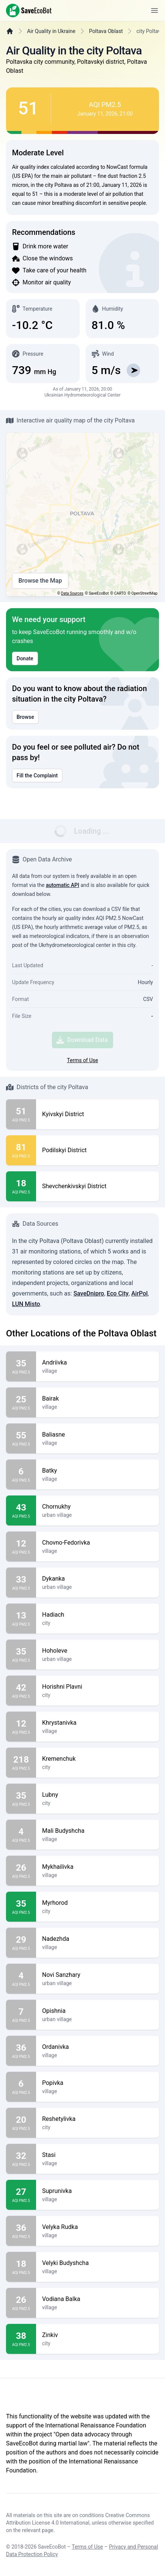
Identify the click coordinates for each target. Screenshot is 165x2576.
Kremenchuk (97, 1758)
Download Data (81, 1040)
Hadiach (97, 1614)
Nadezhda (97, 1938)
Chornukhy (97, 1506)
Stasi (97, 2155)
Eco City (118, 1293)
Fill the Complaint (37, 775)
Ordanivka (97, 2046)
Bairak (97, 1398)
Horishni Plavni (97, 1686)
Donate (25, 658)
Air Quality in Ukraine (51, 31)
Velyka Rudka (97, 2227)
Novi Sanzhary (97, 1974)
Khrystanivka (97, 1722)
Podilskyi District (64, 1150)
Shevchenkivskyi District (74, 1186)
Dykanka (97, 1578)
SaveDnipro (88, 1293)
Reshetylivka (97, 2119)
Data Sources (72, 593)
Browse (25, 717)
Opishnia (97, 2010)
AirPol (139, 1293)
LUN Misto (26, 1304)
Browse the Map (40, 581)
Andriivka (97, 1362)
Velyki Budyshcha (97, 2263)
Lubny (97, 1794)
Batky (97, 1470)
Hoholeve (97, 1650)
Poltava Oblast (106, 31)
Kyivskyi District (63, 1114)
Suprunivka (97, 2191)
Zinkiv (97, 2335)
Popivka (97, 2083)
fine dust (108, 176)
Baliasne (97, 1434)
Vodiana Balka (97, 2299)
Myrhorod (97, 1902)
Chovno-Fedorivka (97, 1542)
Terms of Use (82, 1060)
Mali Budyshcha (97, 1830)
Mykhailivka (97, 1866)
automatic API (62, 885)
